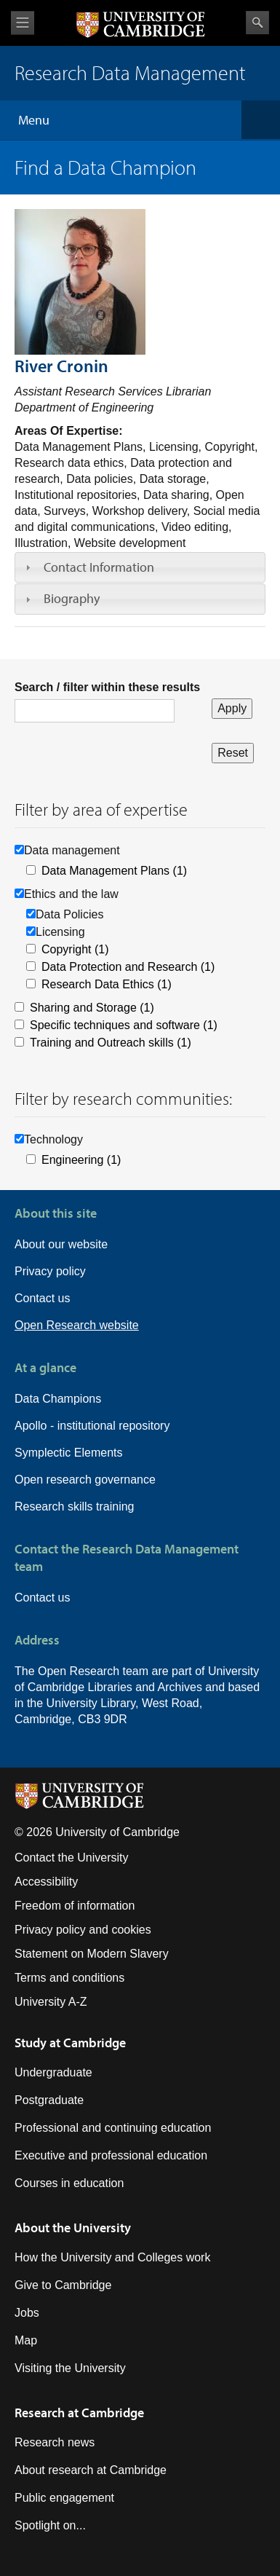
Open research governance (85, 1479)
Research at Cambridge (79, 2412)
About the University (73, 2227)
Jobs (27, 2313)
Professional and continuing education (113, 2128)
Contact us (42, 1298)
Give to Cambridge (63, 2285)
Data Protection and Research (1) (128, 967)
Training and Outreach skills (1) (110, 1042)
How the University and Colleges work (112, 2257)
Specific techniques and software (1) (123, 1025)
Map (26, 2340)
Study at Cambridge (70, 2042)
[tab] (140, 567)
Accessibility (46, 1881)
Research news (55, 2442)
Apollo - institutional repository (92, 1425)
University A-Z (51, 2002)
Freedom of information (75, 1905)
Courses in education (69, 2183)
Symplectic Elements (69, 1452)
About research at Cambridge (91, 2470)
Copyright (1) (74, 949)
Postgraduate (49, 2100)
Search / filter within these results (107, 687)
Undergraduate (53, 2072)
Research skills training (75, 1506)
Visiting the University (70, 2368)
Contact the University (72, 1857)
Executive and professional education (111, 2155)
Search (257, 22)
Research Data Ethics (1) (106, 984)
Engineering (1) (81, 1160)
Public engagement (64, 2498)
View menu (22, 23)
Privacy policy (50, 1271)
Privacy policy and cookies (83, 1929)
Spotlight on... (50, 2525)
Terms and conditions (69, 1978)
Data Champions (58, 1399)
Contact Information (99, 567)
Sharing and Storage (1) (92, 1007)
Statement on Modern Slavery (92, 1953)
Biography (72, 598)
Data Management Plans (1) (114, 870)
